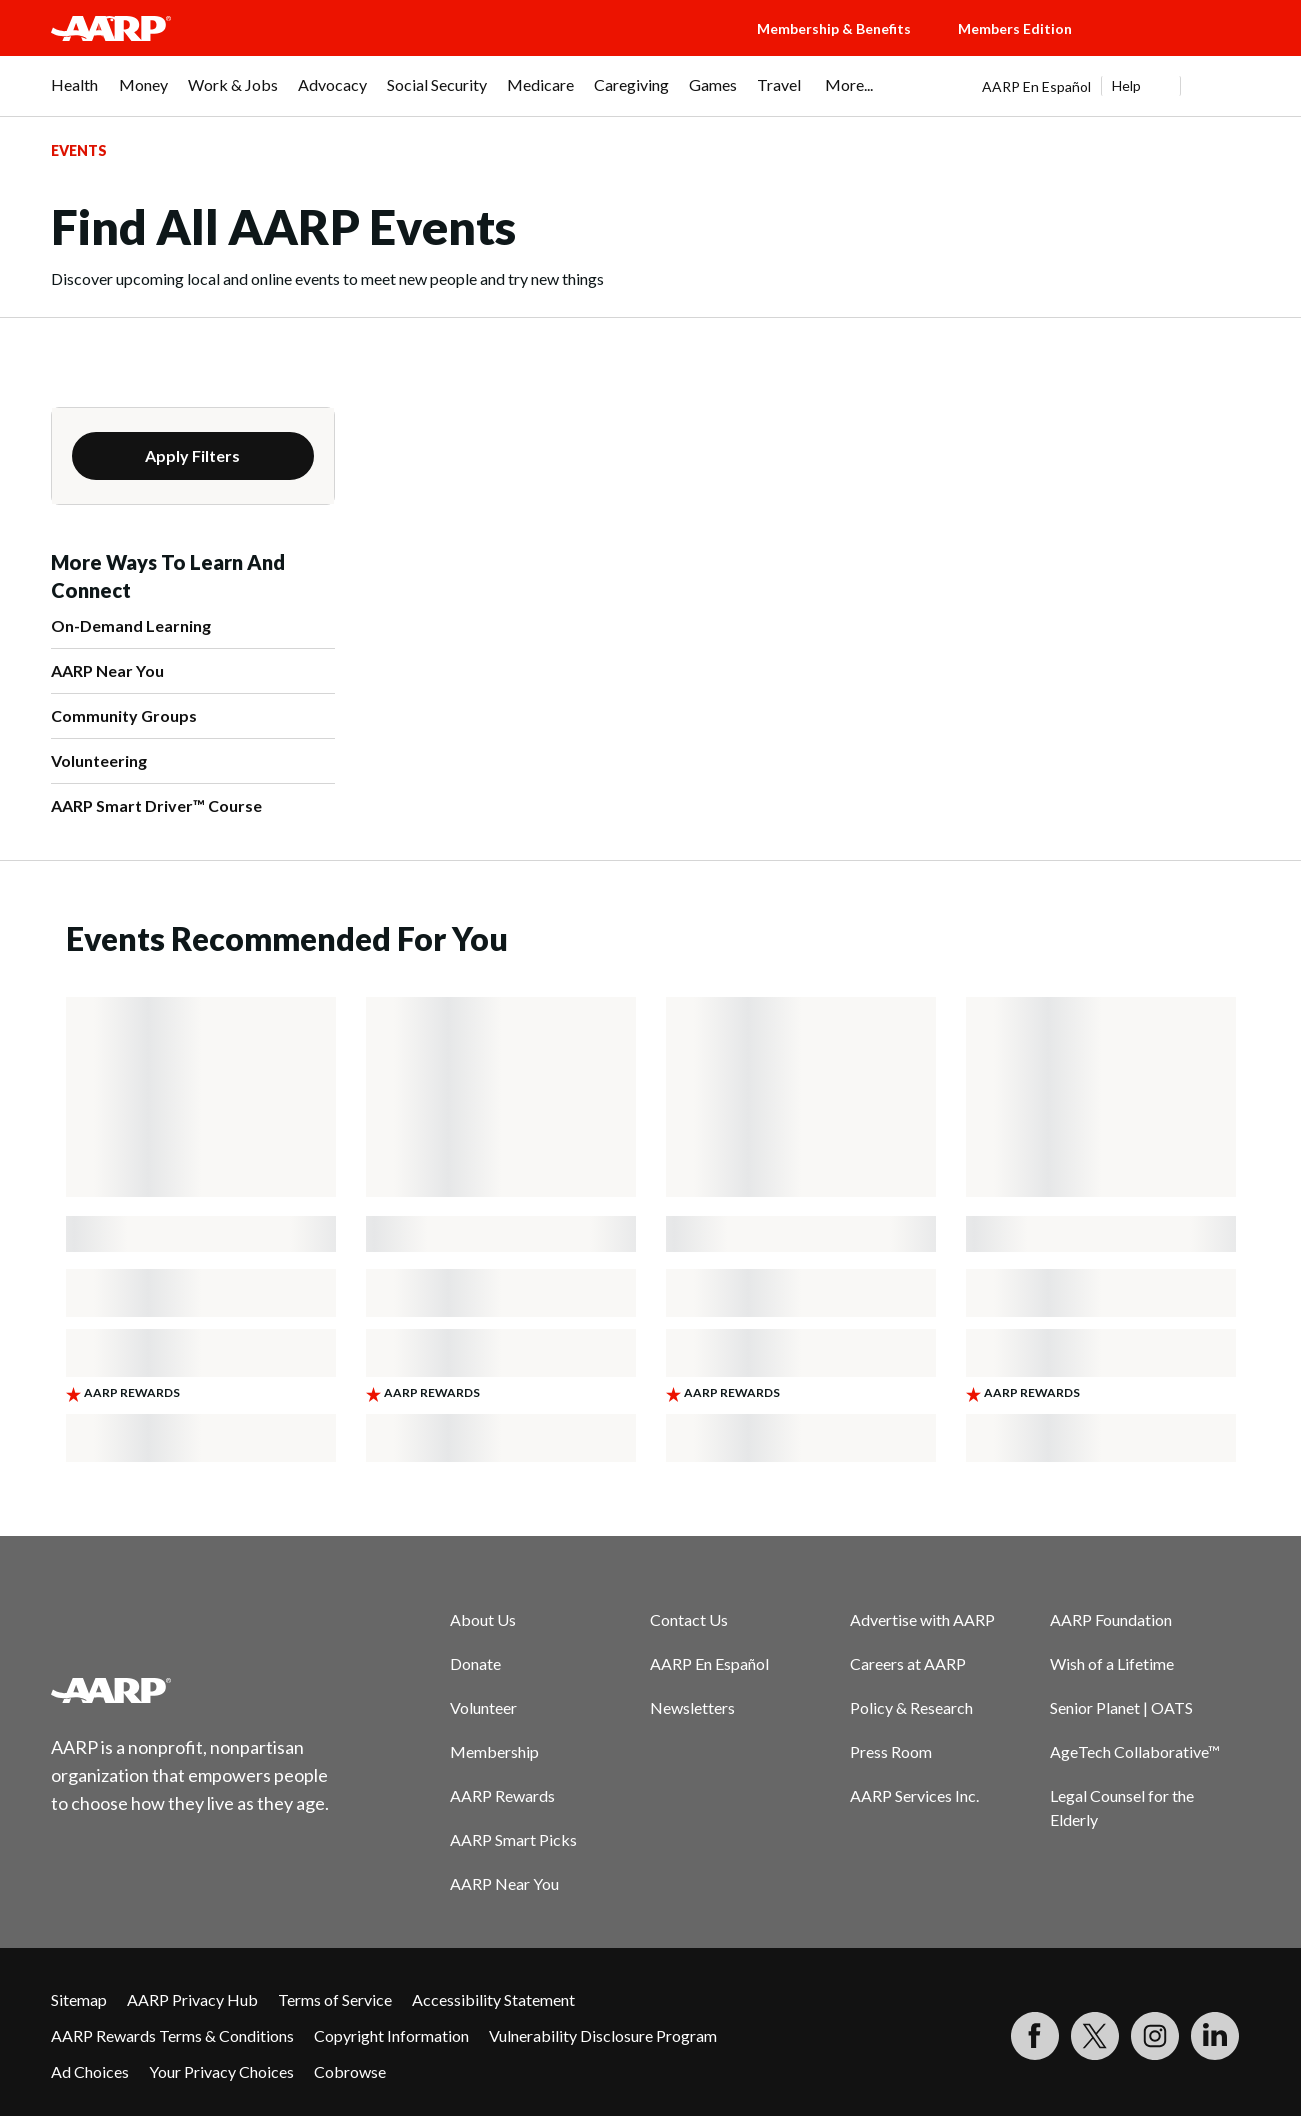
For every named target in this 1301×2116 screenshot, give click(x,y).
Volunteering (99, 760)
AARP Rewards (502, 1795)
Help (1126, 85)
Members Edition (1015, 28)
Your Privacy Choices (221, 2071)
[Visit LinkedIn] (1215, 2036)
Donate (475, 1663)
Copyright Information (391, 2035)
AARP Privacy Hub (192, 1999)
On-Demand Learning (131, 625)
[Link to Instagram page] (1155, 2036)
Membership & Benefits (834, 28)
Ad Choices (90, 2071)
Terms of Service (335, 1999)
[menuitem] (75, 95)
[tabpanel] (1116, 86)
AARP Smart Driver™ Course (156, 805)
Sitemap (79, 1999)
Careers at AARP (908, 1663)
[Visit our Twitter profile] (1095, 2036)
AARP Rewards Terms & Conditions (172, 2035)
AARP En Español (1036, 86)
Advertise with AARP (922, 1619)
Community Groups (124, 715)
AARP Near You (107, 670)
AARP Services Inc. (914, 1795)
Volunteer (483, 1707)
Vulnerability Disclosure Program (603, 2035)
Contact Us (689, 1619)
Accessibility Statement (493, 1999)
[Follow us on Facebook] (1035, 2036)
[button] (1181, 48)
